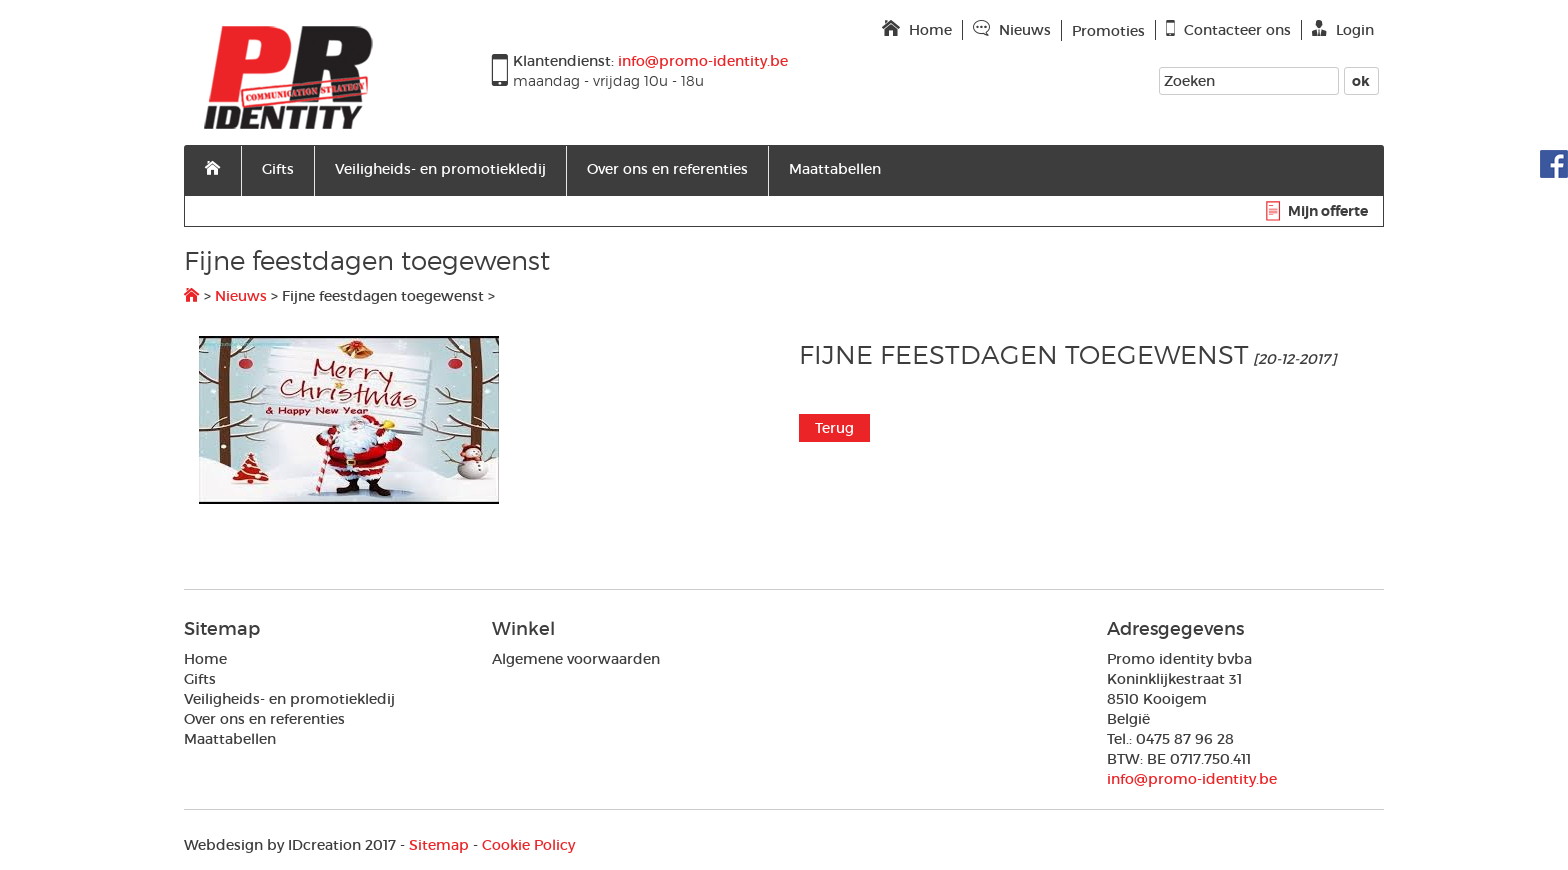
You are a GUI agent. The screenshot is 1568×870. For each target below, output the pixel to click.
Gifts (278, 169)
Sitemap (439, 845)
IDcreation (272, 845)
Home (205, 659)
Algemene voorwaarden (576, 659)
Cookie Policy (528, 845)
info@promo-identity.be (1192, 779)
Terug (834, 428)
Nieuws (241, 296)
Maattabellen (835, 169)
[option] (484, 420)
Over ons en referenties (667, 169)
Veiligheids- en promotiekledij (440, 169)
